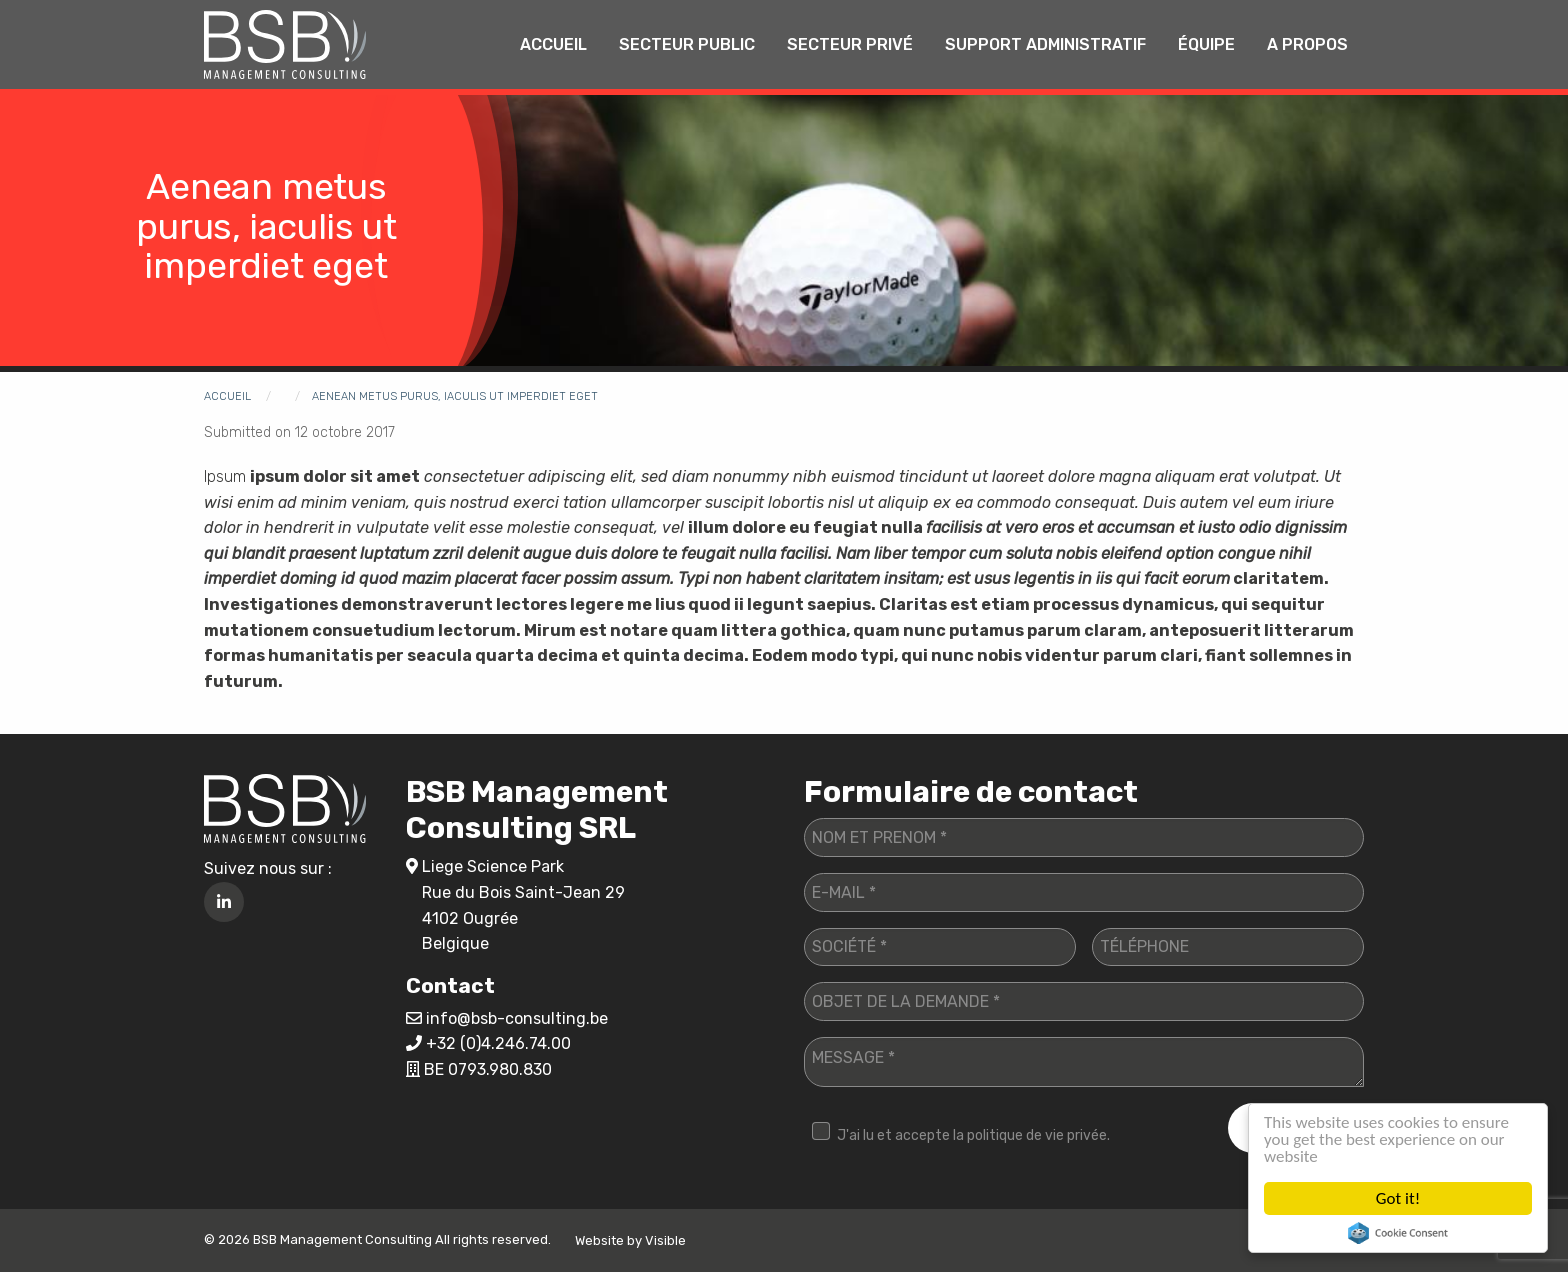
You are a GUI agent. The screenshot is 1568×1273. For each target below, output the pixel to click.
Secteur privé (850, 44)
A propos (1307, 44)
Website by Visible (630, 1240)
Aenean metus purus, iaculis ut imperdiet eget (455, 396)
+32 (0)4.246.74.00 (498, 1043)
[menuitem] (553, 45)
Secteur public (687, 44)
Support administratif (1045, 44)
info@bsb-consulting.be (517, 1018)
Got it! (1398, 1198)
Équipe (1206, 44)
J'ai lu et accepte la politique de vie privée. (973, 1135)
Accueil (553, 44)
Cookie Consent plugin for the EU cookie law (1398, 1233)
